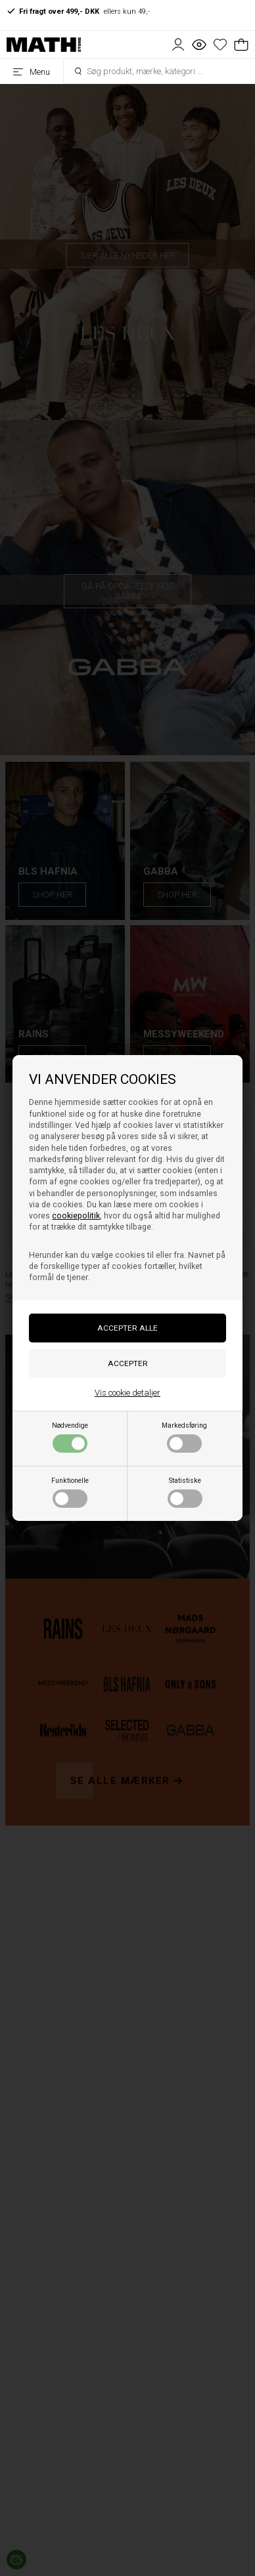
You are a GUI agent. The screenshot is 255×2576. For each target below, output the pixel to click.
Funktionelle (70, 1492)
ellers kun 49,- (78, 11)
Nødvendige (70, 1437)
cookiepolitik (76, 1215)
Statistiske (185, 1492)
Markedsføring (184, 1437)
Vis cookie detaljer (127, 1393)
